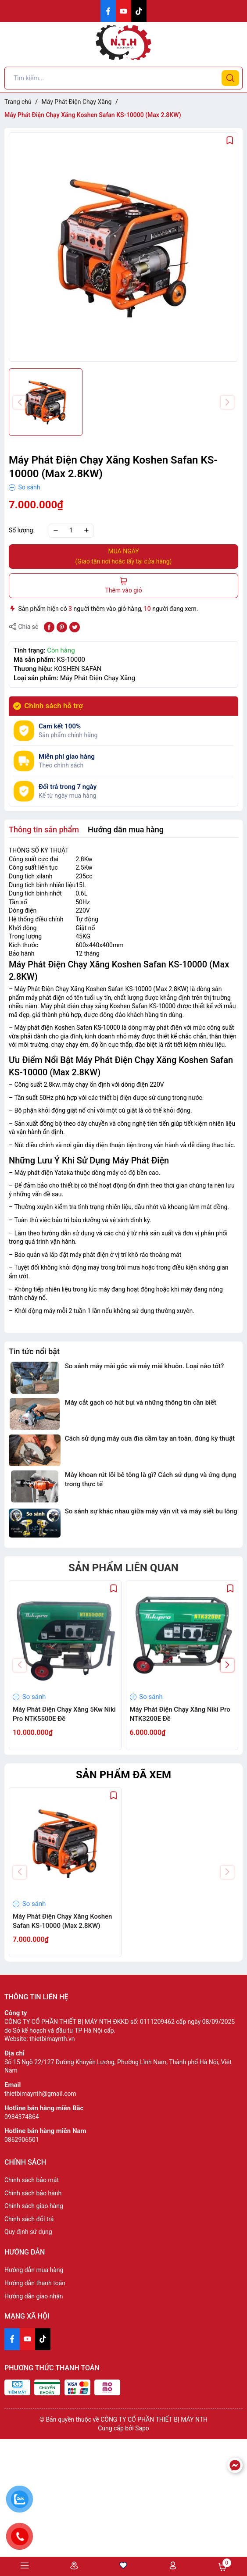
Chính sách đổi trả (29, 2219)
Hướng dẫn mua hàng (33, 2269)
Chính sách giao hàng (33, 2205)
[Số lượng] (71, 531)
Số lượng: (22, 530)
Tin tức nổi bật (34, 1351)
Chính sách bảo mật (31, 2180)
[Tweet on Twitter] (74, 626)
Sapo (142, 2428)
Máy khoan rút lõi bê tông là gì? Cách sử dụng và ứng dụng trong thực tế (150, 1479)
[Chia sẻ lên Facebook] (49, 626)
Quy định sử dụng (28, 2231)
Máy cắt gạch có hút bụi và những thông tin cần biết (140, 1402)
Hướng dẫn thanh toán (34, 2283)
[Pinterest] (62, 626)
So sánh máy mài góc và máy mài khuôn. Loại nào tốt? (144, 1366)
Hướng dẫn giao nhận (33, 2296)
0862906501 (21, 2139)
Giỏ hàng (222, 2567)
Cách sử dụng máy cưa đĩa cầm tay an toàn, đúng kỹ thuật (150, 1438)
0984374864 (21, 2116)
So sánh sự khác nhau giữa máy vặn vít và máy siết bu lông (151, 1511)
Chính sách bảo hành (32, 2193)
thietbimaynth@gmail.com (40, 2093)
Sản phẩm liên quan (123, 1568)
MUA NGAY (123, 557)
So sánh (24, 487)
